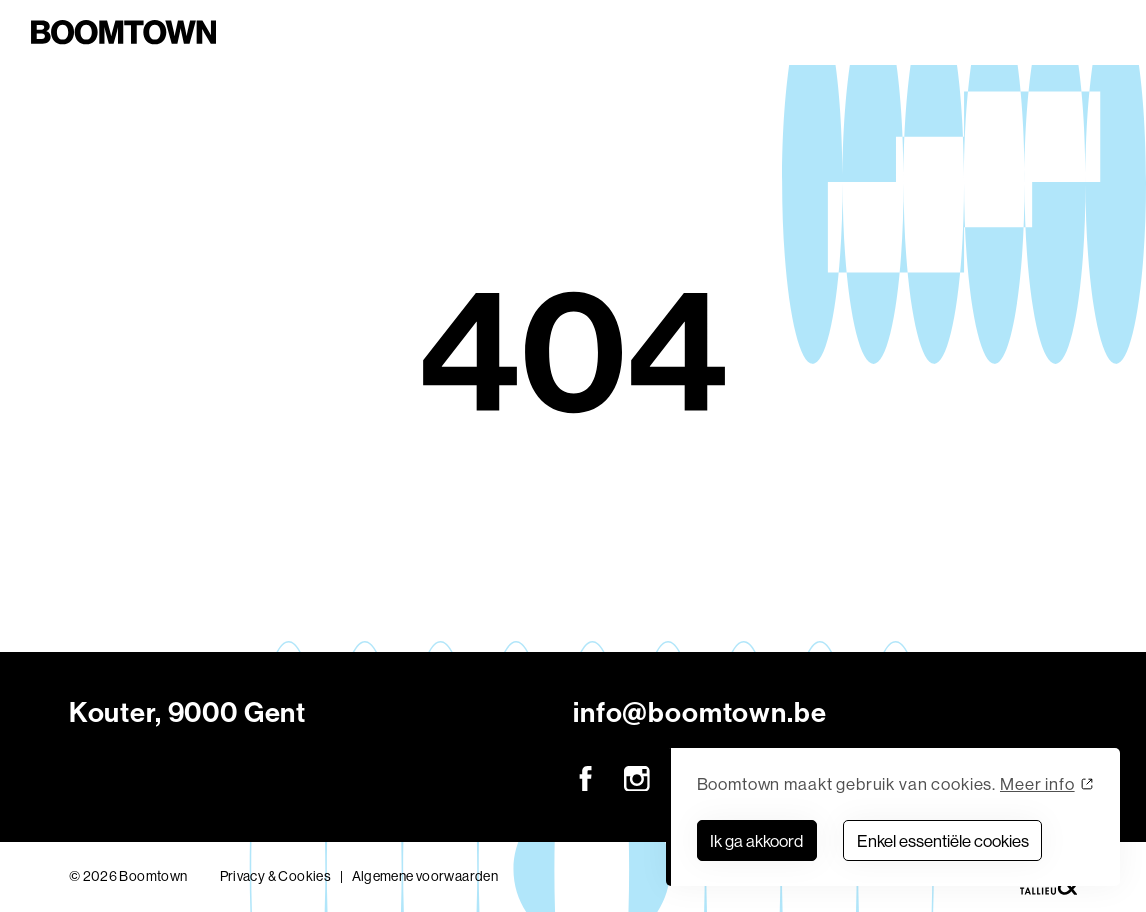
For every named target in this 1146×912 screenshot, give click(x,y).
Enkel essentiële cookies (943, 840)
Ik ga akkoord (756, 840)
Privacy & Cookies (276, 876)
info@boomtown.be (700, 712)
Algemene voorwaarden (425, 876)
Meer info (1037, 783)
